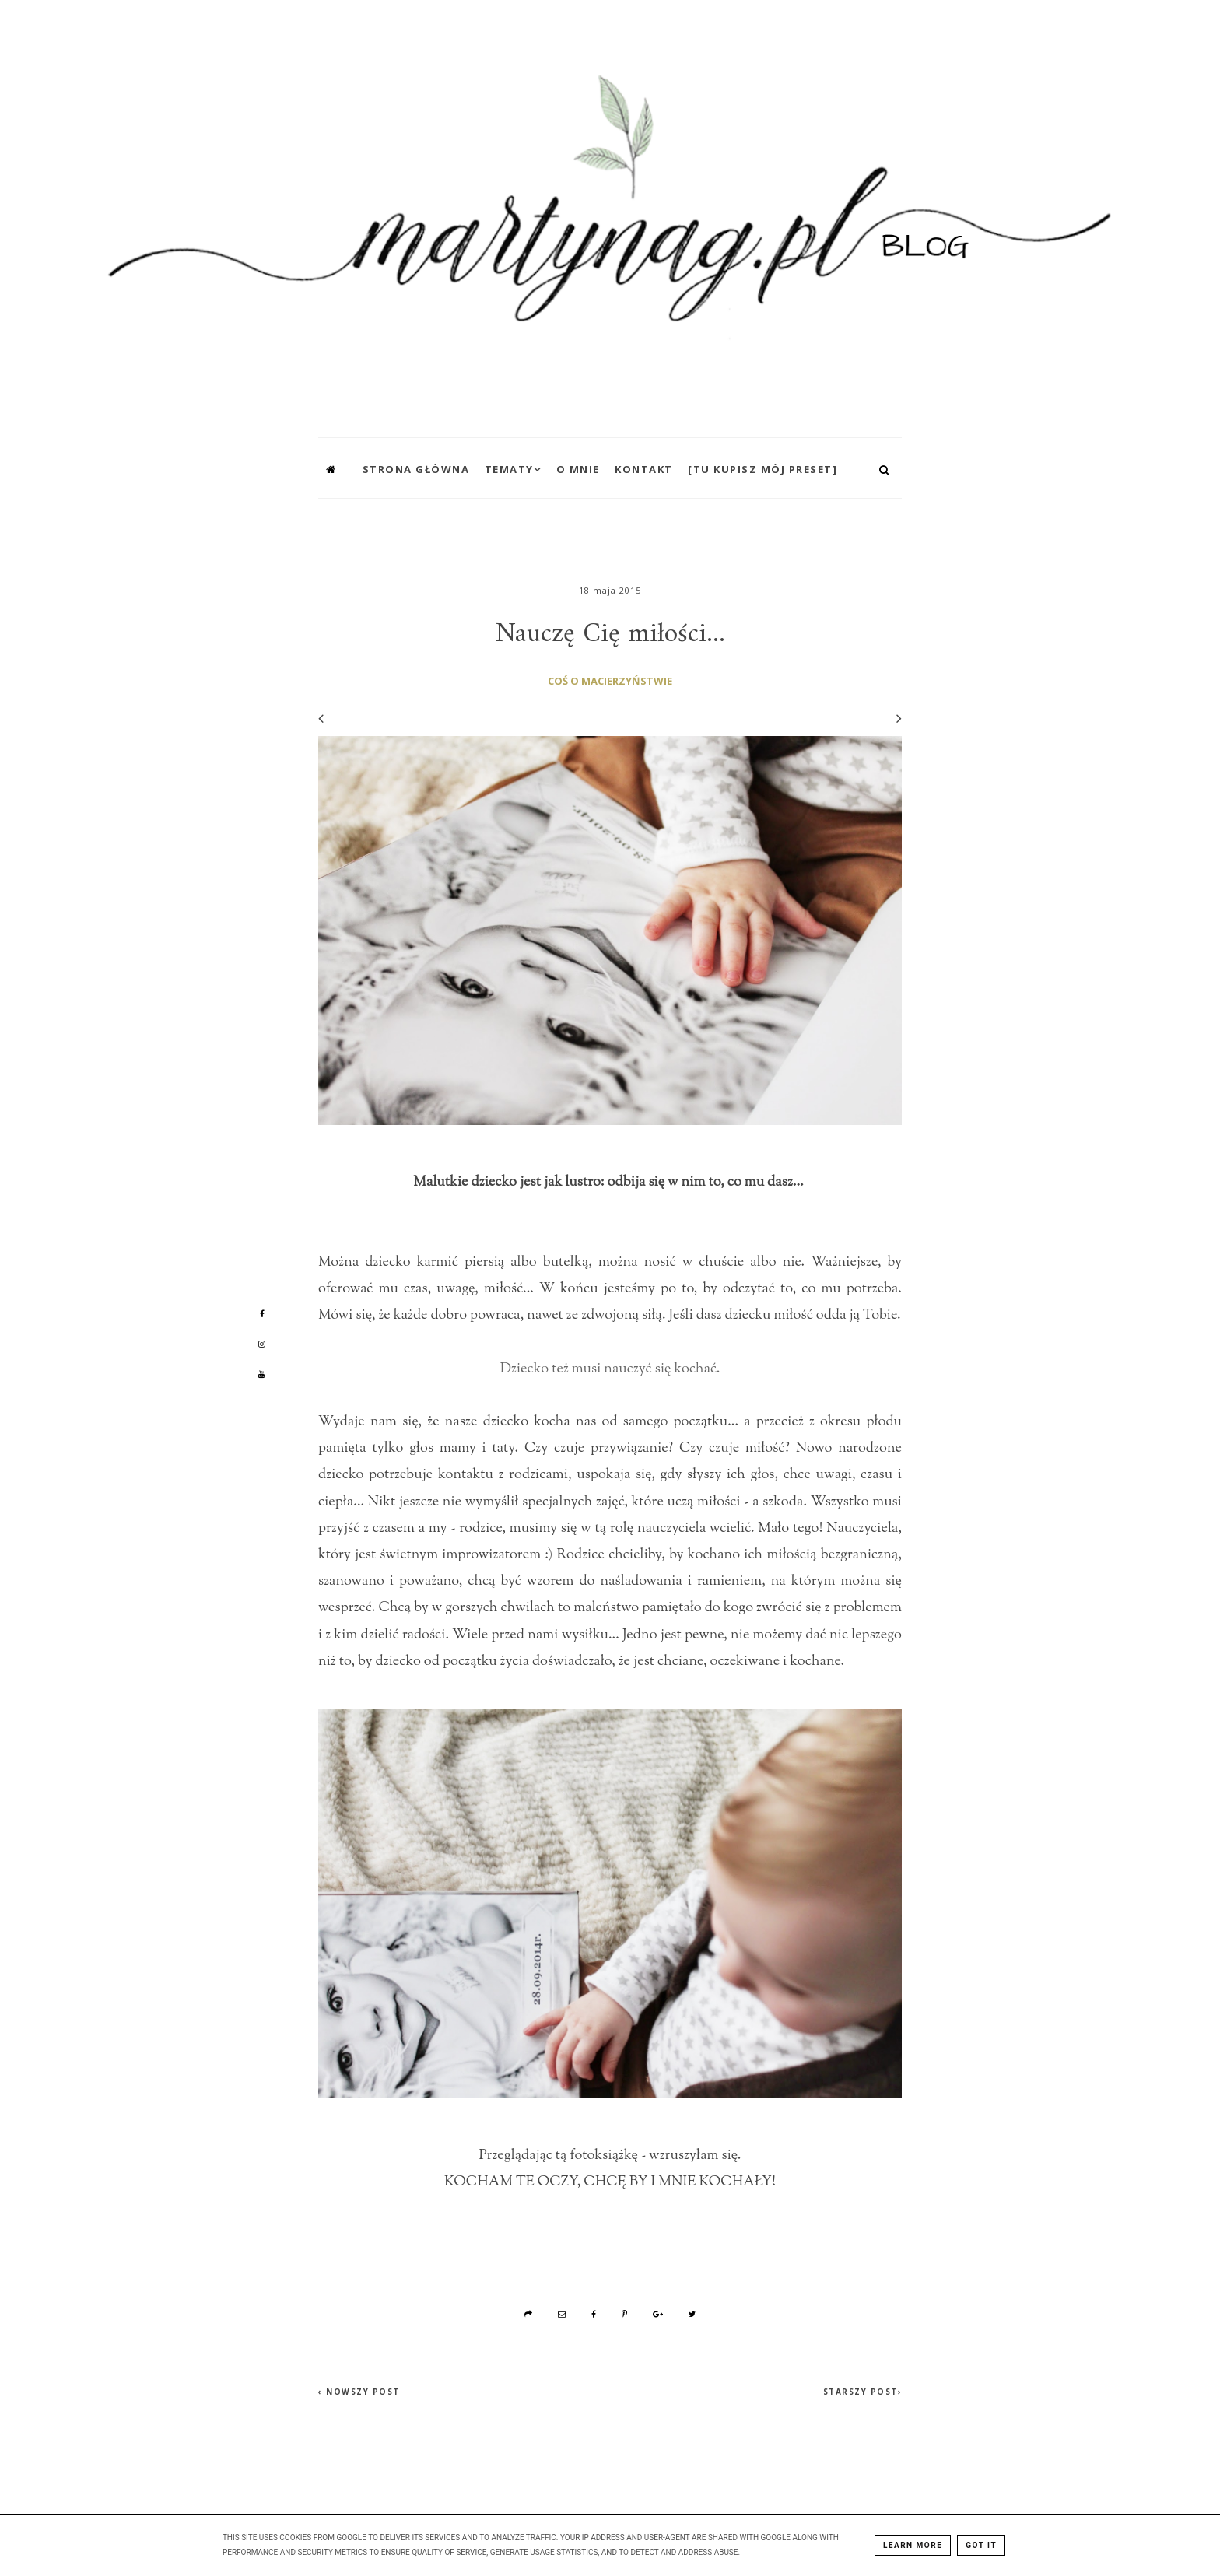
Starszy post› (863, 2391)
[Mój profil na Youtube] (261, 1374)
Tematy (509, 469)
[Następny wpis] (892, 718)
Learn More (912, 2545)
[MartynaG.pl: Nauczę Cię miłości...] (610, 214)
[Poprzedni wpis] (321, 718)
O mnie (578, 469)
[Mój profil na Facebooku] (261, 1313)
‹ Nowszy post (359, 2391)
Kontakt (644, 469)
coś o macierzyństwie (610, 681)
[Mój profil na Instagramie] (261, 1343)
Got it (981, 2545)
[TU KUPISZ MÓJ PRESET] (762, 469)
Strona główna (416, 469)
